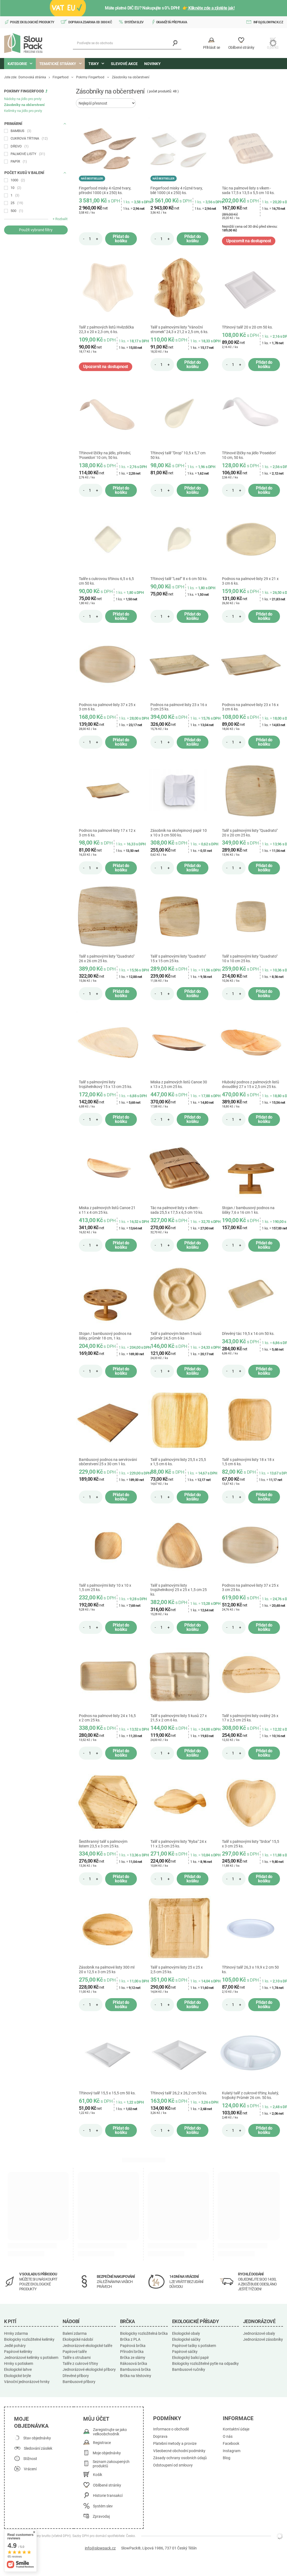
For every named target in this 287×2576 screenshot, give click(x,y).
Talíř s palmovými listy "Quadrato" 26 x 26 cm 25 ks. (106, 958)
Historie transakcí (107, 2496)
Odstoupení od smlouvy (173, 2465)
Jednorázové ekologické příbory (89, 2369)
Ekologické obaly (186, 2333)
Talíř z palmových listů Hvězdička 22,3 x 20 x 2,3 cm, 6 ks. (106, 329)
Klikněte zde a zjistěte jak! (211, 8)
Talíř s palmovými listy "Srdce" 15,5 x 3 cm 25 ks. (250, 1843)
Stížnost (30, 2459)
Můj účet (96, 2419)
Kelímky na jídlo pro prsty (23, 111)
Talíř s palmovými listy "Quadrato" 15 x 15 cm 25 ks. (178, 958)
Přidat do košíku (121, 238)
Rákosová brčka (133, 2363)
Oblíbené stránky (107, 2485)
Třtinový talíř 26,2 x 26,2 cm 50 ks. (178, 2093)
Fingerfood (61, 77)
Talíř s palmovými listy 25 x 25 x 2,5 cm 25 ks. (176, 1969)
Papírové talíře (75, 2351)
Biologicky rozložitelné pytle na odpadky (205, 2363)
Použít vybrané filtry (36, 230)
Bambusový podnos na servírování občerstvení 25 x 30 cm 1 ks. (108, 1461)
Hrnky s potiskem (18, 2363)
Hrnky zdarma (16, 2333)
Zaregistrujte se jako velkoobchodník (110, 2432)
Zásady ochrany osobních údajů (180, 2458)
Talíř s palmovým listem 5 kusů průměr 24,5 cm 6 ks (175, 1335)
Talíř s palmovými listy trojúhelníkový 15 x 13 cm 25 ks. (105, 1084)
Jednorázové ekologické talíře (87, 2345)
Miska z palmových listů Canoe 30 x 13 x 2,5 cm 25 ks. (178, 1084)
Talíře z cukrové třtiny (80, 2363)
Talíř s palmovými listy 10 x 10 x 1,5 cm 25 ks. (105, 1587)
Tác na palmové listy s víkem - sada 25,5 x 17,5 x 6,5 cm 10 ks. (176, 1210)
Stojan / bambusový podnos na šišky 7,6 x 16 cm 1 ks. (248, 1210)
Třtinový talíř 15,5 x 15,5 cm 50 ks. (107, 2093)
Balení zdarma (75, 2333)
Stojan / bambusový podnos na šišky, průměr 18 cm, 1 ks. (105, 1335)
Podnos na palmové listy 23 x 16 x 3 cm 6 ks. (250, 707)
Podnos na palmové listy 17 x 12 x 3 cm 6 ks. (107, 832)
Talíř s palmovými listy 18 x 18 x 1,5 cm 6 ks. (248, 1461)
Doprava (160, 2437)
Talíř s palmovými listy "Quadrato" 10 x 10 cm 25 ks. (250, 958)
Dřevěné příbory (76, 2376)
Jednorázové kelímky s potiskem (31, 2357)
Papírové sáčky (185, 2351)
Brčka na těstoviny (135, 2376)
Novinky (152, 64)
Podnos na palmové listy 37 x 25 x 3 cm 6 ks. (107, 707)
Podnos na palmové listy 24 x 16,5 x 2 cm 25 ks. (107, 1718)
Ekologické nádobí (78, 2339)
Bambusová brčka (135, 2369)
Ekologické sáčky (186, 2339)
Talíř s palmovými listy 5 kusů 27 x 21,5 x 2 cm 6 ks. (178, 1718)
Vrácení (30, 2469)
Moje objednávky (107, 2453)
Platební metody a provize (174, 2444)
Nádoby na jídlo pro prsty (22, 99)
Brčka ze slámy (132, 2357)
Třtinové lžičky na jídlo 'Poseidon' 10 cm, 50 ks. (249, 455)
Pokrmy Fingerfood (90, 77)
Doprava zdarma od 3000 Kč (90, 22)
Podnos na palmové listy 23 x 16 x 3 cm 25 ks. (178, 707)
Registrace (102, 2443)
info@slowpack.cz (268, 22)
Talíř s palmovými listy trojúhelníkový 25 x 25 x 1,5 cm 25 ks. (178, 1590)
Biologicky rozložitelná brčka (144, 2333)
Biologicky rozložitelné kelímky (29, 2339)
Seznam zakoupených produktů (111, 2464)
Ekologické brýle (17, 2376)
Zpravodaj (101, 2516)
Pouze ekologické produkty (32, 22)
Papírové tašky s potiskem (194, 2345)
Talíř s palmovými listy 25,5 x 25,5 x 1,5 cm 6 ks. (178, 1461)
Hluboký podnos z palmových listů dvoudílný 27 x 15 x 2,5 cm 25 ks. (250, 1084)
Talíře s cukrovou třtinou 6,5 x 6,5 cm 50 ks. (106, 581)
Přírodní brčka (132, 2351)
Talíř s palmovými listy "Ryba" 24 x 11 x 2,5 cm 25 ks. (178, 1843)
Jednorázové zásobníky (263, 2339)
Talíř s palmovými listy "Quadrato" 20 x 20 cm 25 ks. (250, 832)
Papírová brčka (133, 2345)
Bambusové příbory (79, 2381)
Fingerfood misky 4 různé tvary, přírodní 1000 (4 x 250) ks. (105, 190)
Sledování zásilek (38, 2448)
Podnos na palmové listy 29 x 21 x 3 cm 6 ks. (250, 581)
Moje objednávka (31, 2422)
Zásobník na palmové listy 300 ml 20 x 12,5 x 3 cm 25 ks (106, 1969)
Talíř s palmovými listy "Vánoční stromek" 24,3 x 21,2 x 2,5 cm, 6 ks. (179, 329)
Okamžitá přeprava (171, 22)
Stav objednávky (37, 2438)
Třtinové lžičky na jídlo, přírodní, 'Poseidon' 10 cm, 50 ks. (105, 455)
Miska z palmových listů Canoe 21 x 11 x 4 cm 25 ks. (107, 1210)
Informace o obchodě (171, 2429)
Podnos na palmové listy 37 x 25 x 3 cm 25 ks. (250, 1587)
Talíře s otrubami (77, 2357)
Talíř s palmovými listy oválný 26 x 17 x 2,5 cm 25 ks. (250, 1718)
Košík (97, 2475)
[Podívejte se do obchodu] (127, 43)
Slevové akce (124, 64)
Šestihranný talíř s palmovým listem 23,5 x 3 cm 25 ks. (103, 1843)
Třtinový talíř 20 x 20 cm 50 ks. (247, 327)
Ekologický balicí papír (190, 2357)
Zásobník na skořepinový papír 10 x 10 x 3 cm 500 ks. (178, 832)
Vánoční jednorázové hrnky (27, 2381)
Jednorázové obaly (259, 2333)
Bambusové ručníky (188, 2369)
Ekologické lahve (18, 2369)
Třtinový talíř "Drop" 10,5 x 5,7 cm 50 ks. (177, 455)
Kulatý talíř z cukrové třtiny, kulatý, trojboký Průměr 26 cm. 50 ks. (250, 2095)
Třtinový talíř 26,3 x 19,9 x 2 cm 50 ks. (250, 1969)
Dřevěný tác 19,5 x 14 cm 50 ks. (248, 1333)
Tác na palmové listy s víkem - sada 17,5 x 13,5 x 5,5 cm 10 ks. (248, 190)
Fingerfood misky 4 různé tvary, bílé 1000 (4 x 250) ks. (176, 190)
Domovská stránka (32, 77)
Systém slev (134, 22)
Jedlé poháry (15, 2345)
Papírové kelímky (18, 2351)
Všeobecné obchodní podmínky (179, 2451)
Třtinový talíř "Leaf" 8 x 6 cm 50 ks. (179, 579)
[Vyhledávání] (175, 43)
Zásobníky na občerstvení (24, 105)
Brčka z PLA (130, 2339)
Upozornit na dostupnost (248, 240)
